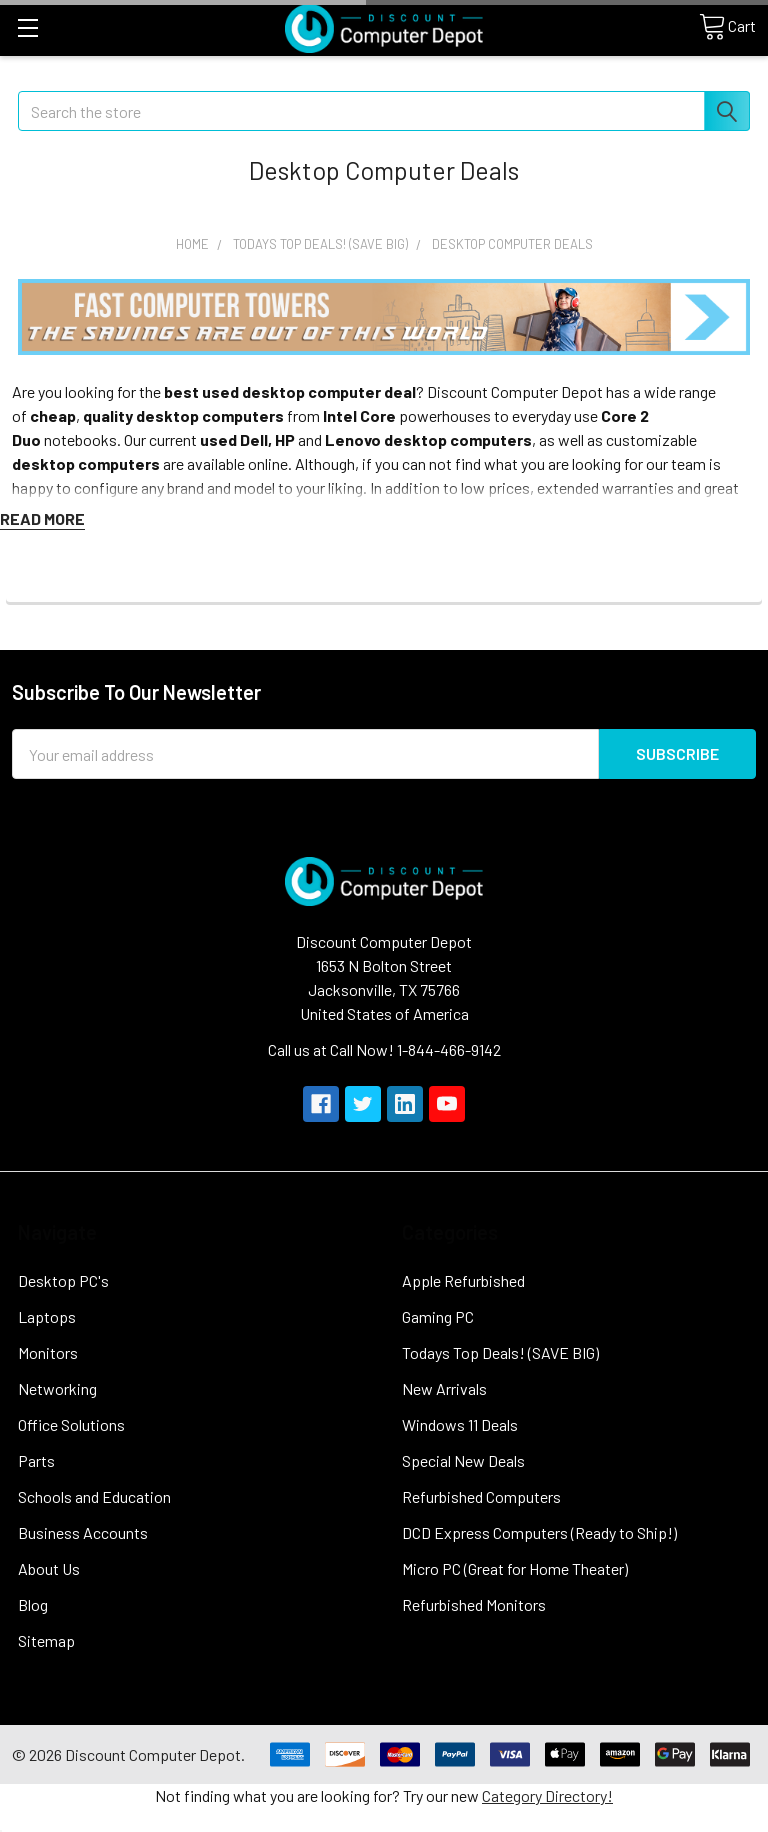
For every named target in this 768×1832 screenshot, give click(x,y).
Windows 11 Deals (460, 1424)
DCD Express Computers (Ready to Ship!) (539, 1532)
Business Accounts (83, 1532)
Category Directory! (547, 1795)
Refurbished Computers (481, 1496)
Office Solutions (71, 1424)
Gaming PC (438, 1316)
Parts (36, 1460)
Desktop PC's (63, 1280)
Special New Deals (463, 1460)
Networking (57, 1388)
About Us (49, 1568)
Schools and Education (94, 1496)
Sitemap (46, 1640)
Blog (33, 1604)
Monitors (48, 1352)
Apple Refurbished (463, 1280)
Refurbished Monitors (474, 1604)
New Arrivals (444, 1388)
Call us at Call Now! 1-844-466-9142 (384, 1049)
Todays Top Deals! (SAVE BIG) (500, 1352)
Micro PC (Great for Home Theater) (515, 1568)
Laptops (47, 1316)
